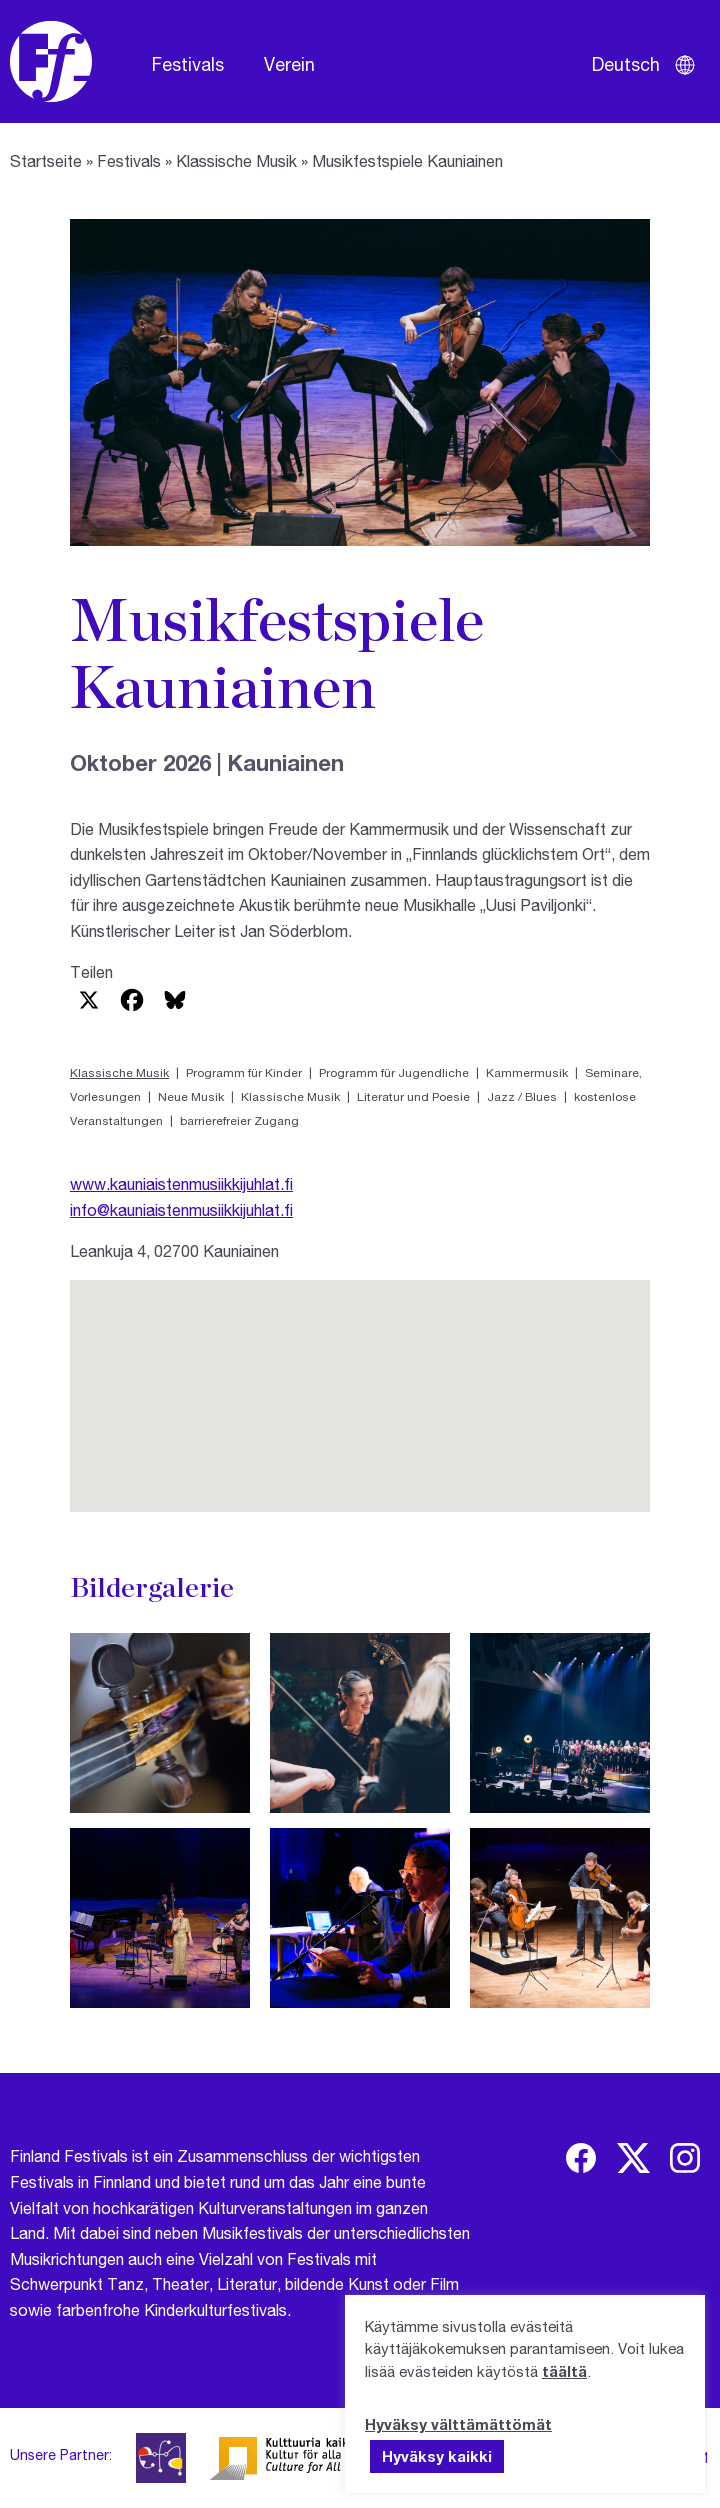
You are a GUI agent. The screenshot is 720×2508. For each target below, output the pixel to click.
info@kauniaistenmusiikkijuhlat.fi (181, 1209)
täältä (564, 2371)
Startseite (46, 160)
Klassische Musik (236, 160)
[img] (581, 2158)
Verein (289, 64)
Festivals (188, 64)
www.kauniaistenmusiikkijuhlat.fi (181, 1183)
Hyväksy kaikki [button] (437, 2456)
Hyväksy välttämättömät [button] (458, 2424)
